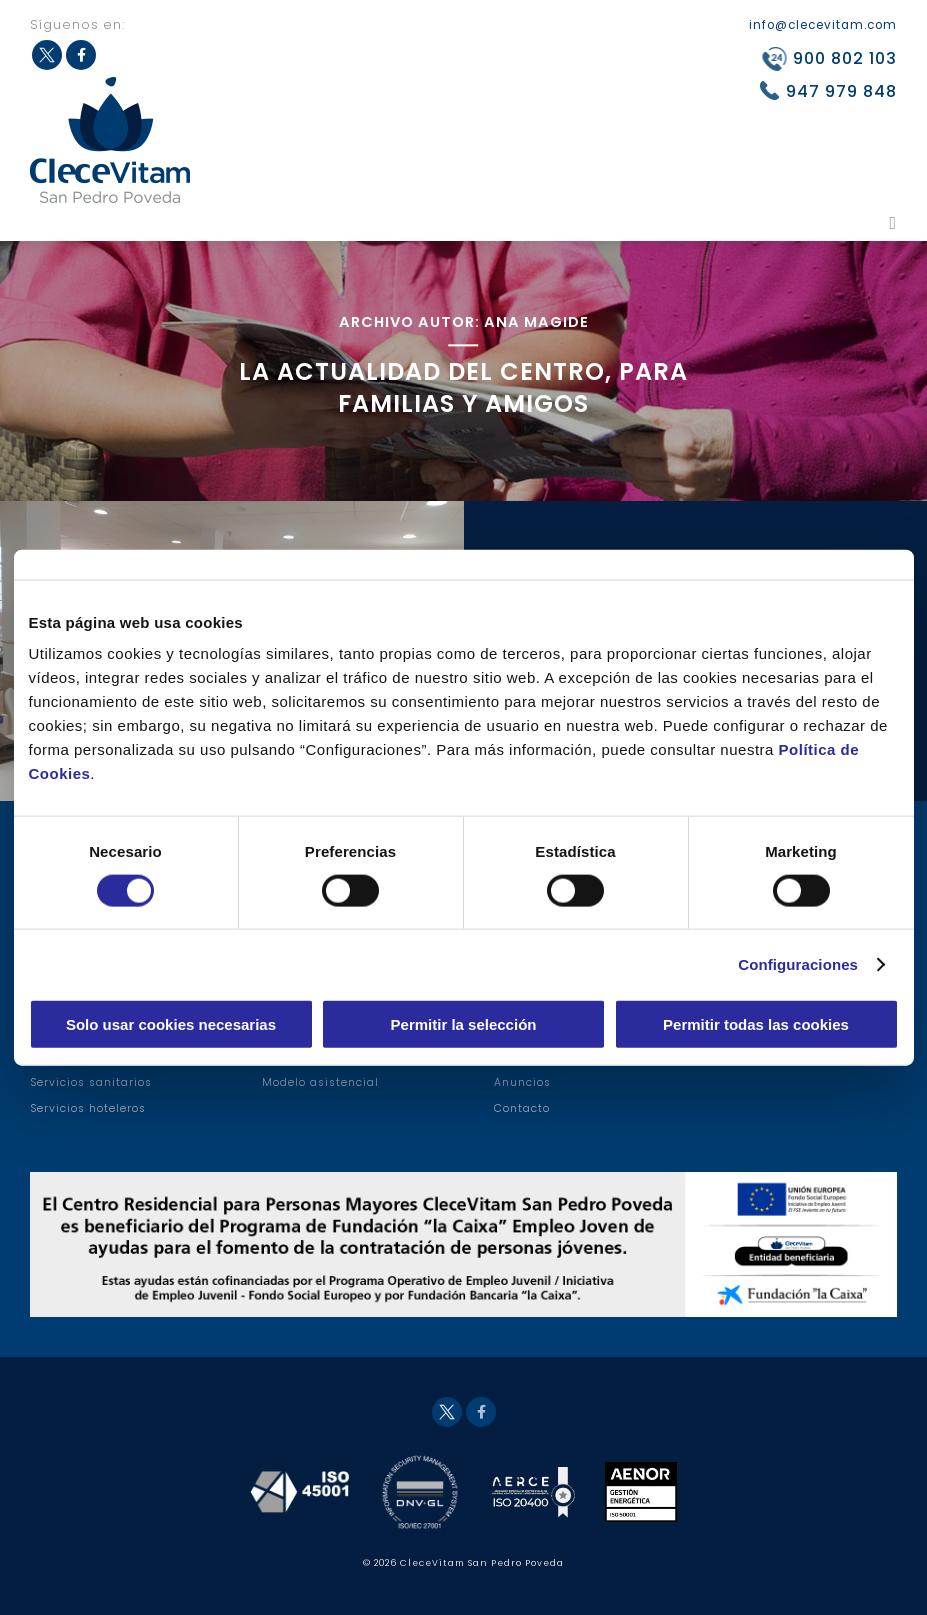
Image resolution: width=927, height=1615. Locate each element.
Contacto (522, 1108)
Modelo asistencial (320, 1082)
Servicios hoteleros (88, 1108)
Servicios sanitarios (91, 1082)
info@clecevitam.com (823, 25)
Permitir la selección (464, 1024)
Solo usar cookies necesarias (171, 1024)
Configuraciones (798, 963)
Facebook (481, 1412)
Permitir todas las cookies (756, 1024)
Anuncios (522, 1082)
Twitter (447, 1412)
